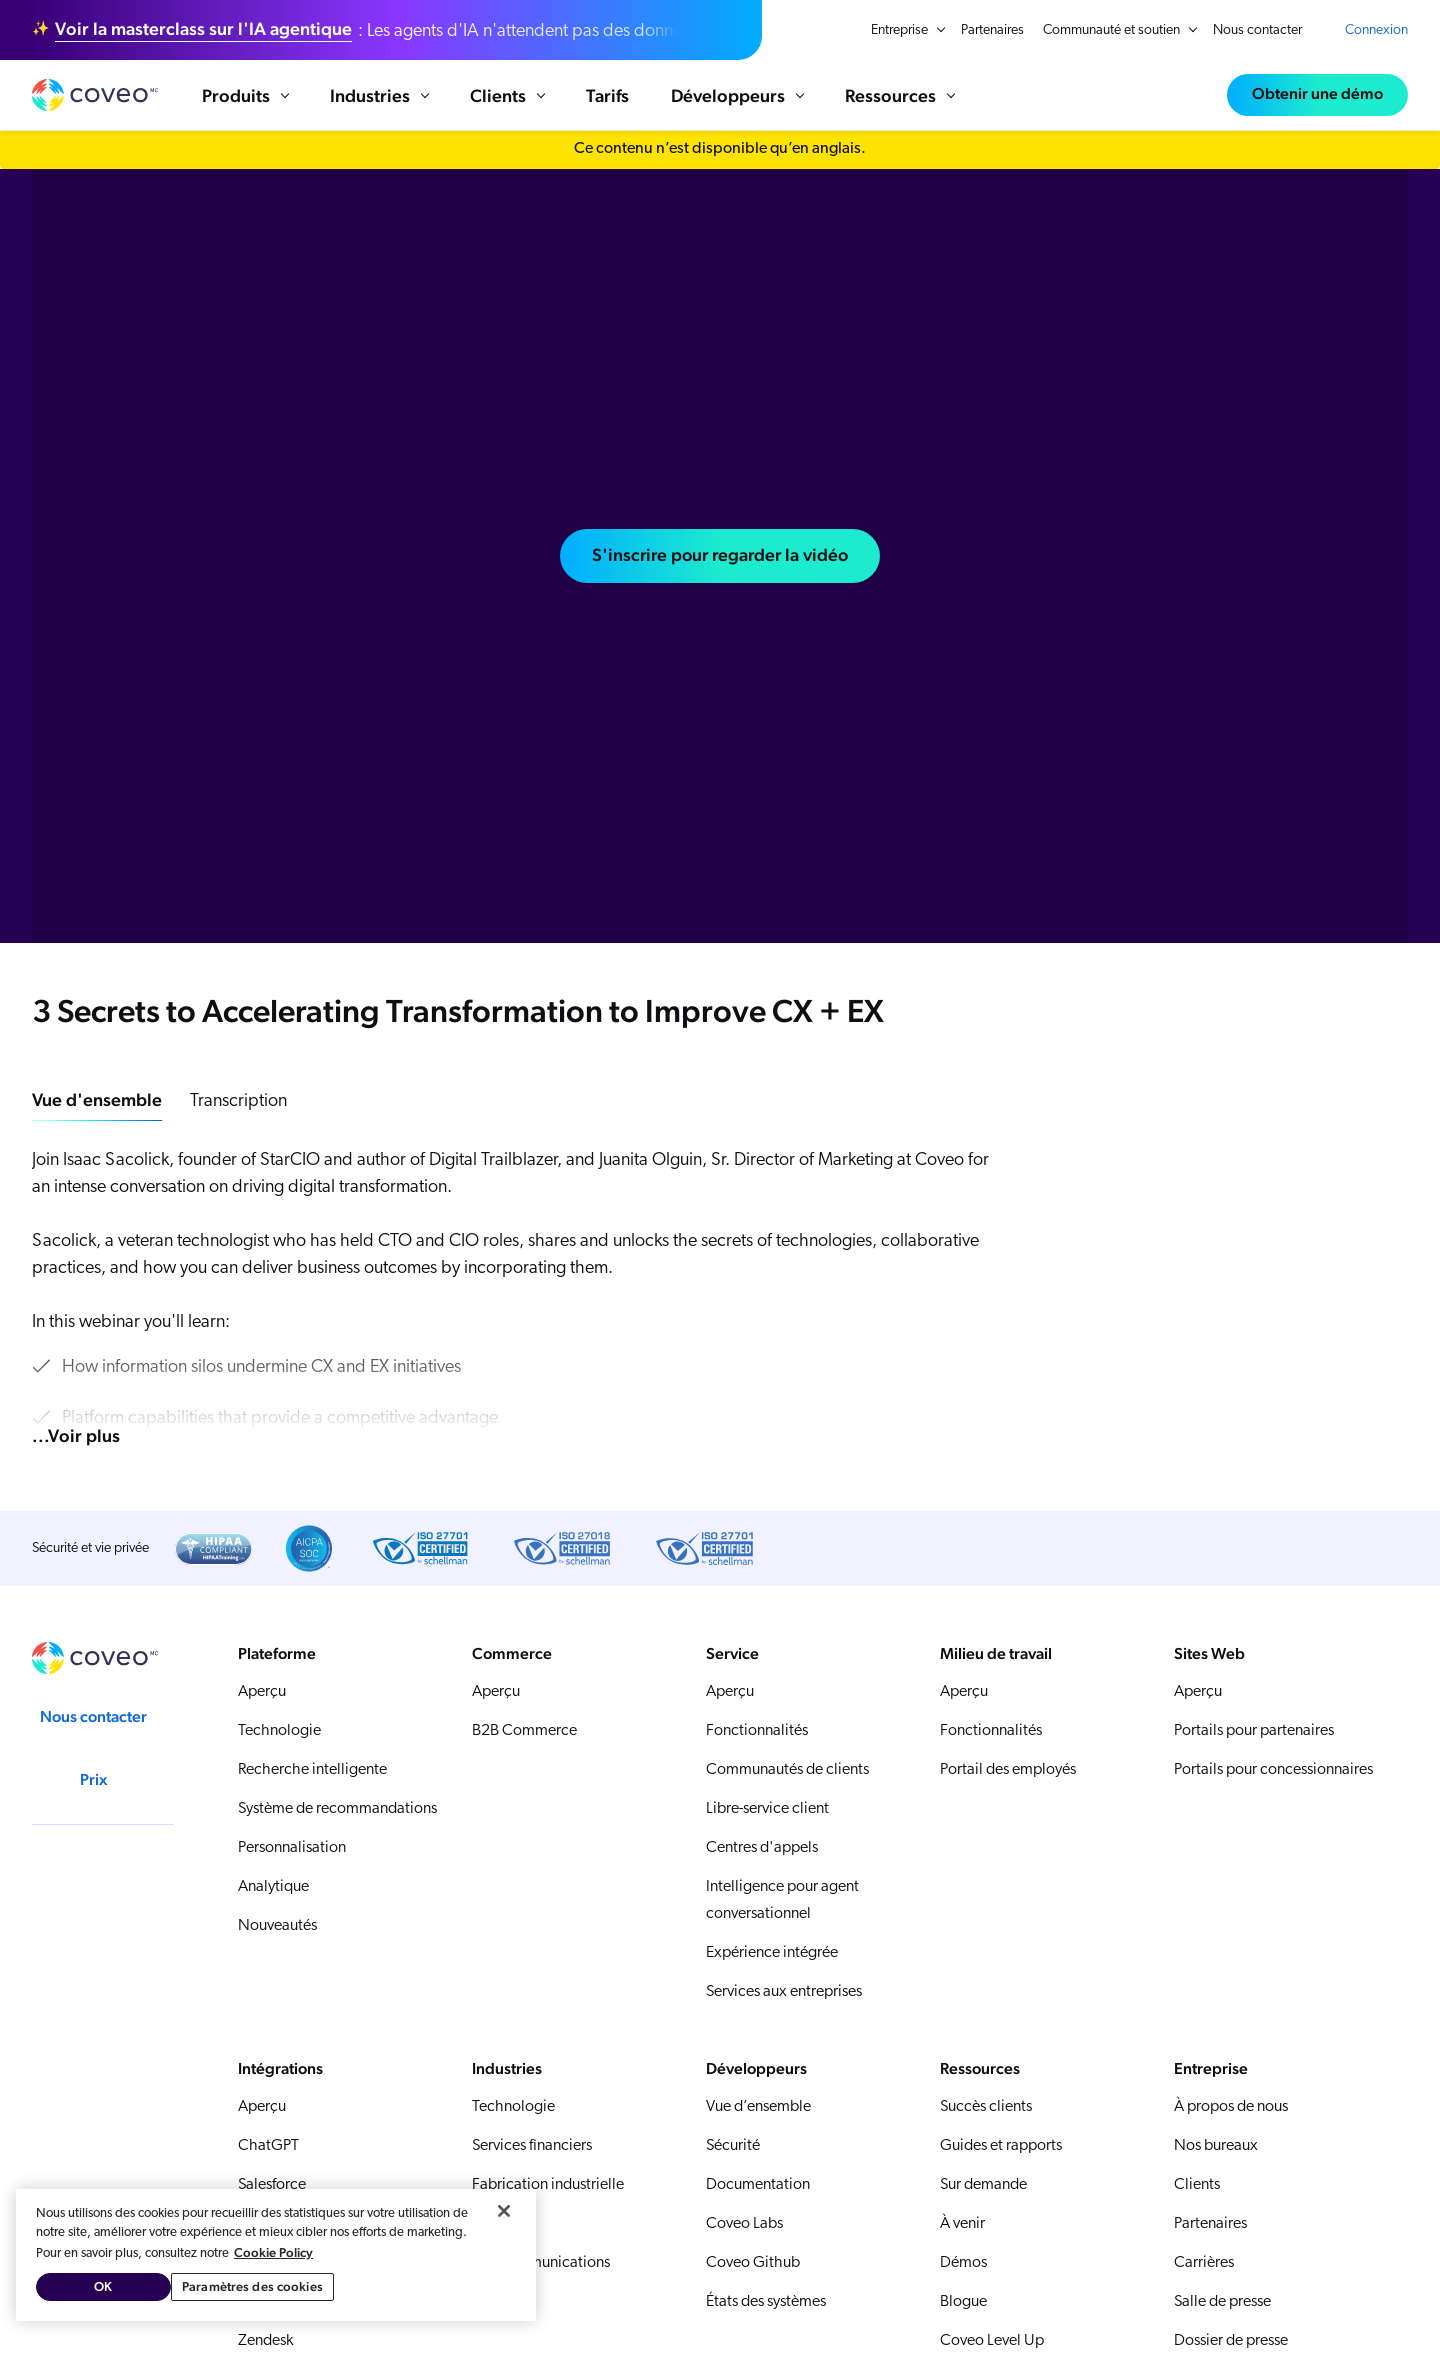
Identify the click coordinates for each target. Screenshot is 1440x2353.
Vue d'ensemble (97, 1102)
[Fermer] (504, 2211)
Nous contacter (1257, 30)
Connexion (1376, 30)
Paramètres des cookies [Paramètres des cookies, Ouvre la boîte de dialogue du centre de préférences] (252, 2286)
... (76, 1438)
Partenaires (992, 30)
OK (103, 2286)
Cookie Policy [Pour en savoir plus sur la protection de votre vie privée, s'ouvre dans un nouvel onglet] (273, 2252)
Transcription (238, 1104)
